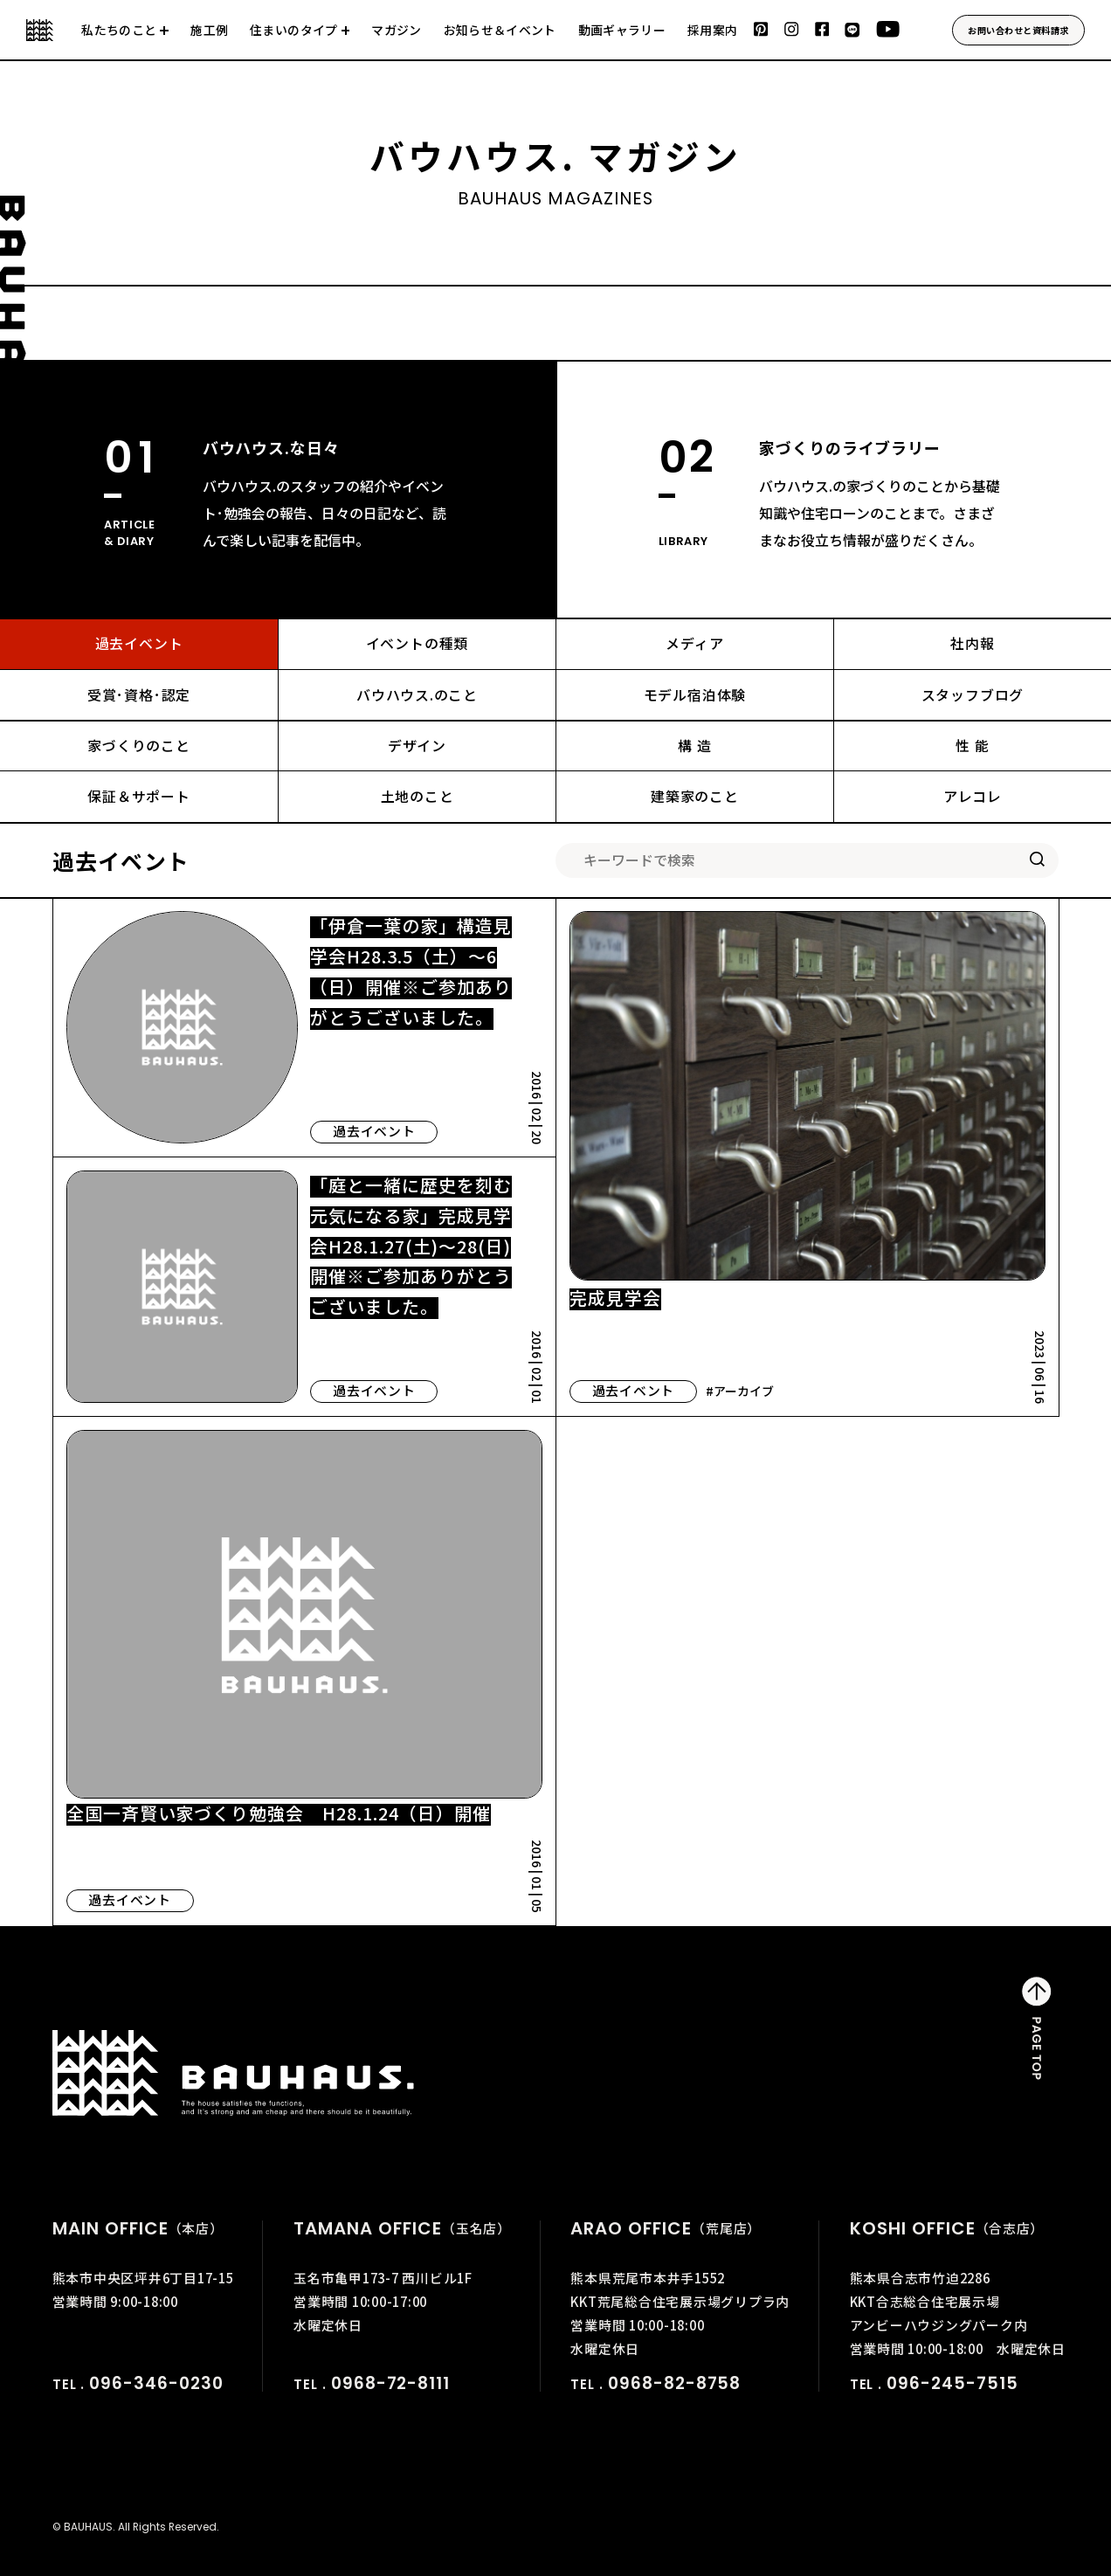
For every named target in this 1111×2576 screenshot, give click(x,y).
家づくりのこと (138, 746)
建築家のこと (695, 796)
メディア (694, 643)
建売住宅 (300, 40)
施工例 (209, 30)
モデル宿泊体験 (695, 695)
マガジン (396, 30)
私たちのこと (118, 30)
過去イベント (139, 643)
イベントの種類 (417, 643)
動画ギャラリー (622, 30)
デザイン (417, 746)
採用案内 (712, 30)
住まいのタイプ (293, 30)
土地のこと (417, 796)
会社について (124, 40)
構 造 (694, 746)
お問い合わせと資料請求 (1018, 30)
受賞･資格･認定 (138, 695)
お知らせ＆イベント (500, 30)
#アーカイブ (740, 1390)
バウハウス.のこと (417, 695)
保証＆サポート (138, 796)
